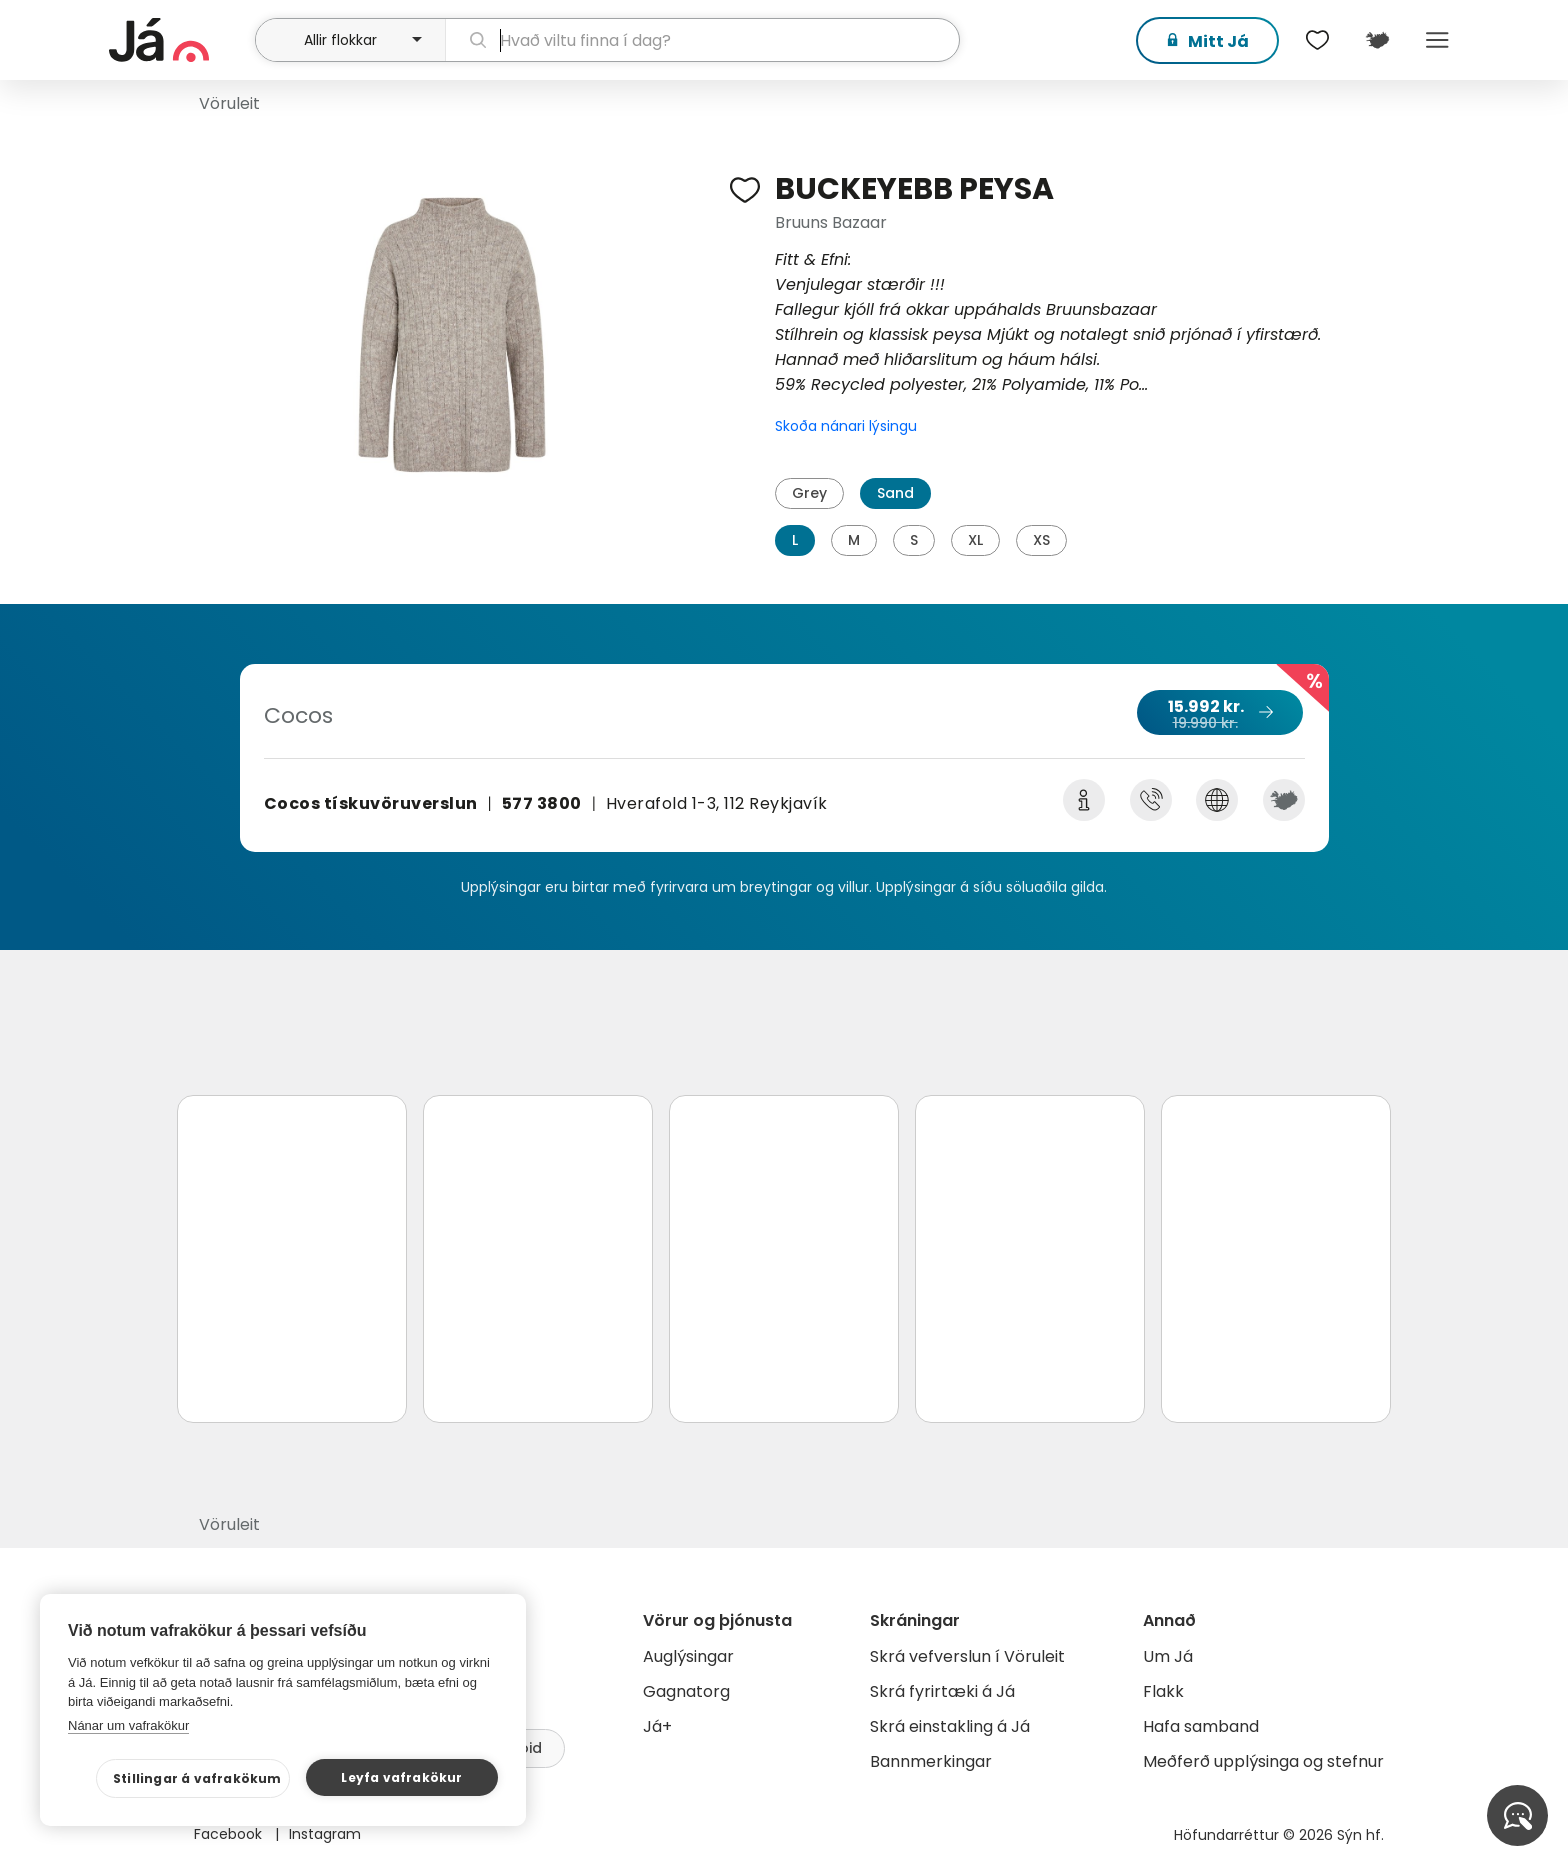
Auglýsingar (688, 1656)
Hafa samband (1201, 1726)
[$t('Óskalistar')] (1317, 40)
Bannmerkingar (931, 1761)
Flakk (1163, 1691)
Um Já (1168, 1656)
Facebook (230, 1834)
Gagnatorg (686, 1691)
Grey (809, 493)
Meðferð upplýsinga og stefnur (1263, 1761)
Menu (1437, 40)
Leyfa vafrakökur (401, 1777)
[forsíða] (179, 40)
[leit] (702, 40)
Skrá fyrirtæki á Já (942, 1691)
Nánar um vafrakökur (128, 1725)
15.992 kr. (1219, 714)
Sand (895, 493)
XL (975, 540)
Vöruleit (229, 103)
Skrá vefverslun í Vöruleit (967, 1656)
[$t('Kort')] (1377, 40)
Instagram (325, 1834)
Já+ (657, 1726)
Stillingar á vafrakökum (197, 1778)
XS (1041, 540)
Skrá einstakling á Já (950, 1726)
